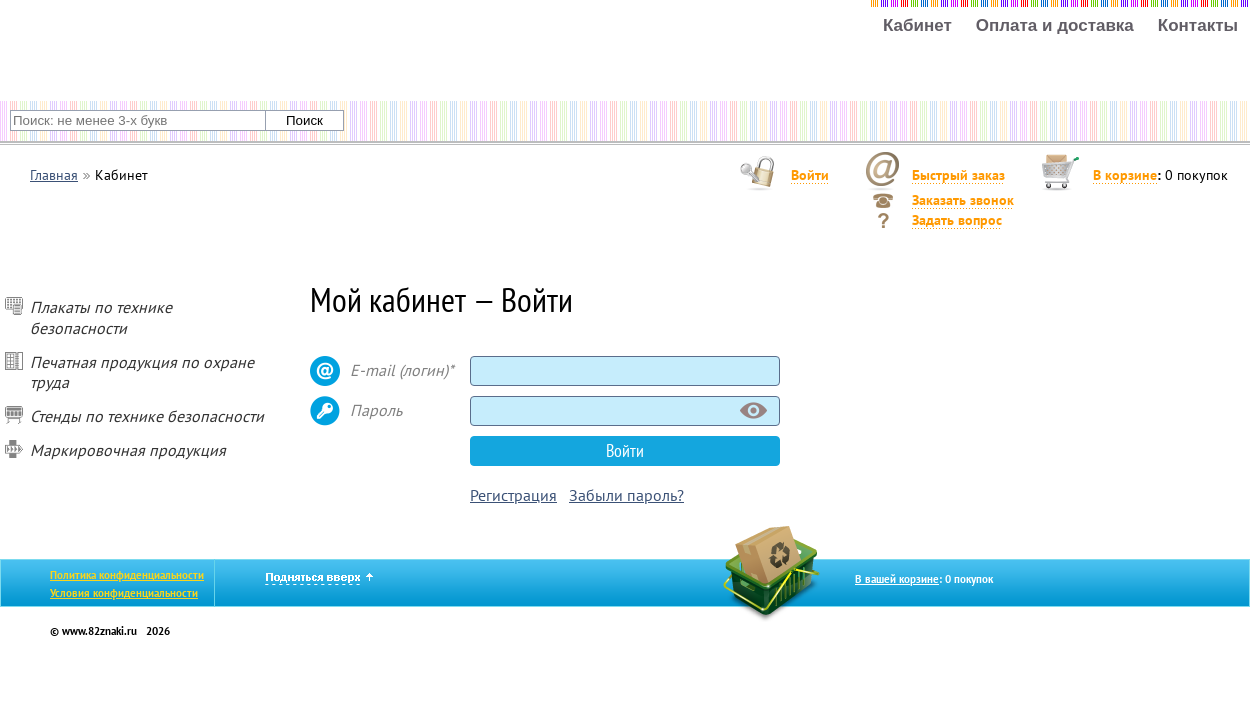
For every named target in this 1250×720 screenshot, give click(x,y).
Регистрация (513, 495)
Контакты (1198, 26)
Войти (810, 175)
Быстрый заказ (958, 175)
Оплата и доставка (1055, 26)
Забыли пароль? (626, 495)
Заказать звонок (963, 200)
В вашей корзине (897, 579)
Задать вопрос (957, 220)
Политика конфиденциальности (127, 575)
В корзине (1125, 175)
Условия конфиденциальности (124, 593)
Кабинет (917, 26)
